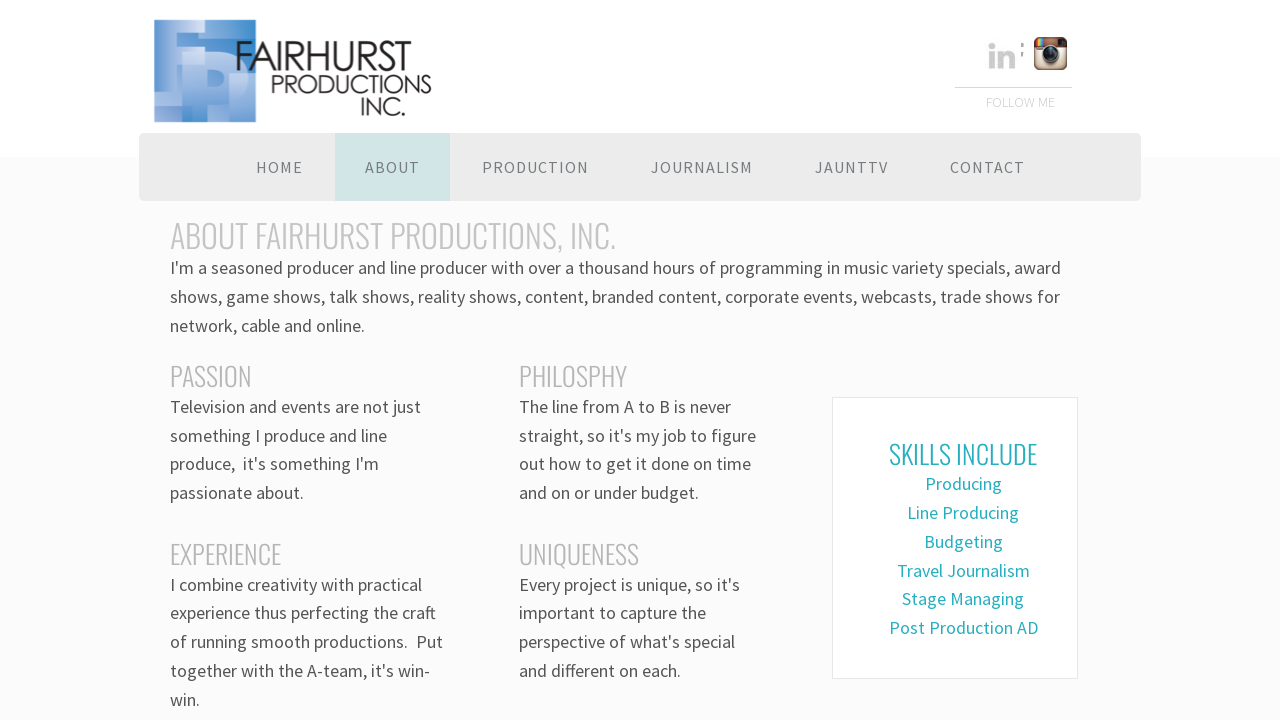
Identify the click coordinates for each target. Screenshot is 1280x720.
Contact (987, 167)
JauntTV (851, 167)
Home (279, 167)
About (392, 167)
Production (535, 167)
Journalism (702, 167)
